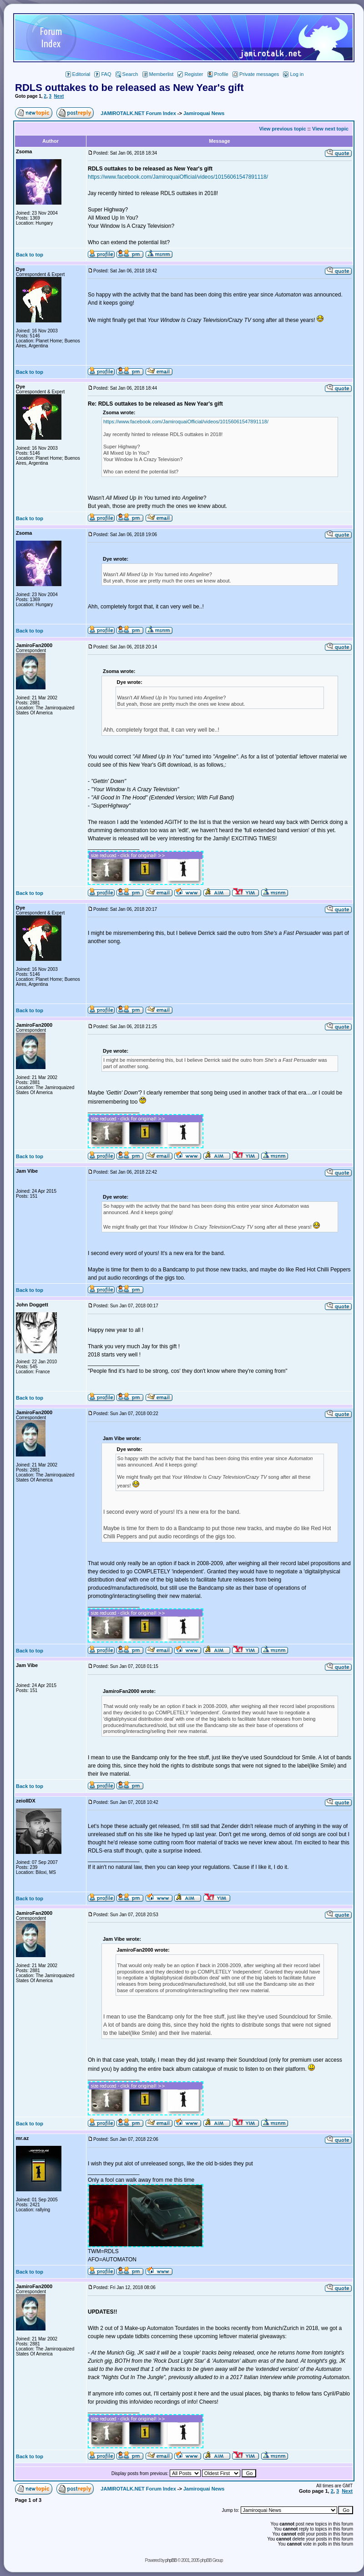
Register (190, 74)
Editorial (78, 74)
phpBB (171, 2560)
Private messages (256, 74)
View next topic (330, 128)
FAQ (102, 74)
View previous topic (282, 128)
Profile (217, 74)
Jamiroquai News (203, 113)
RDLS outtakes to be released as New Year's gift (129, 87)
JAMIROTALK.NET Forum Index (138, 113)
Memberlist (158, 74)
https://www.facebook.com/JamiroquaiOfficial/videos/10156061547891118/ (178, 177)
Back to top (29, 254)
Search (127, 74)
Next (59, 96)
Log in (293, 74)
